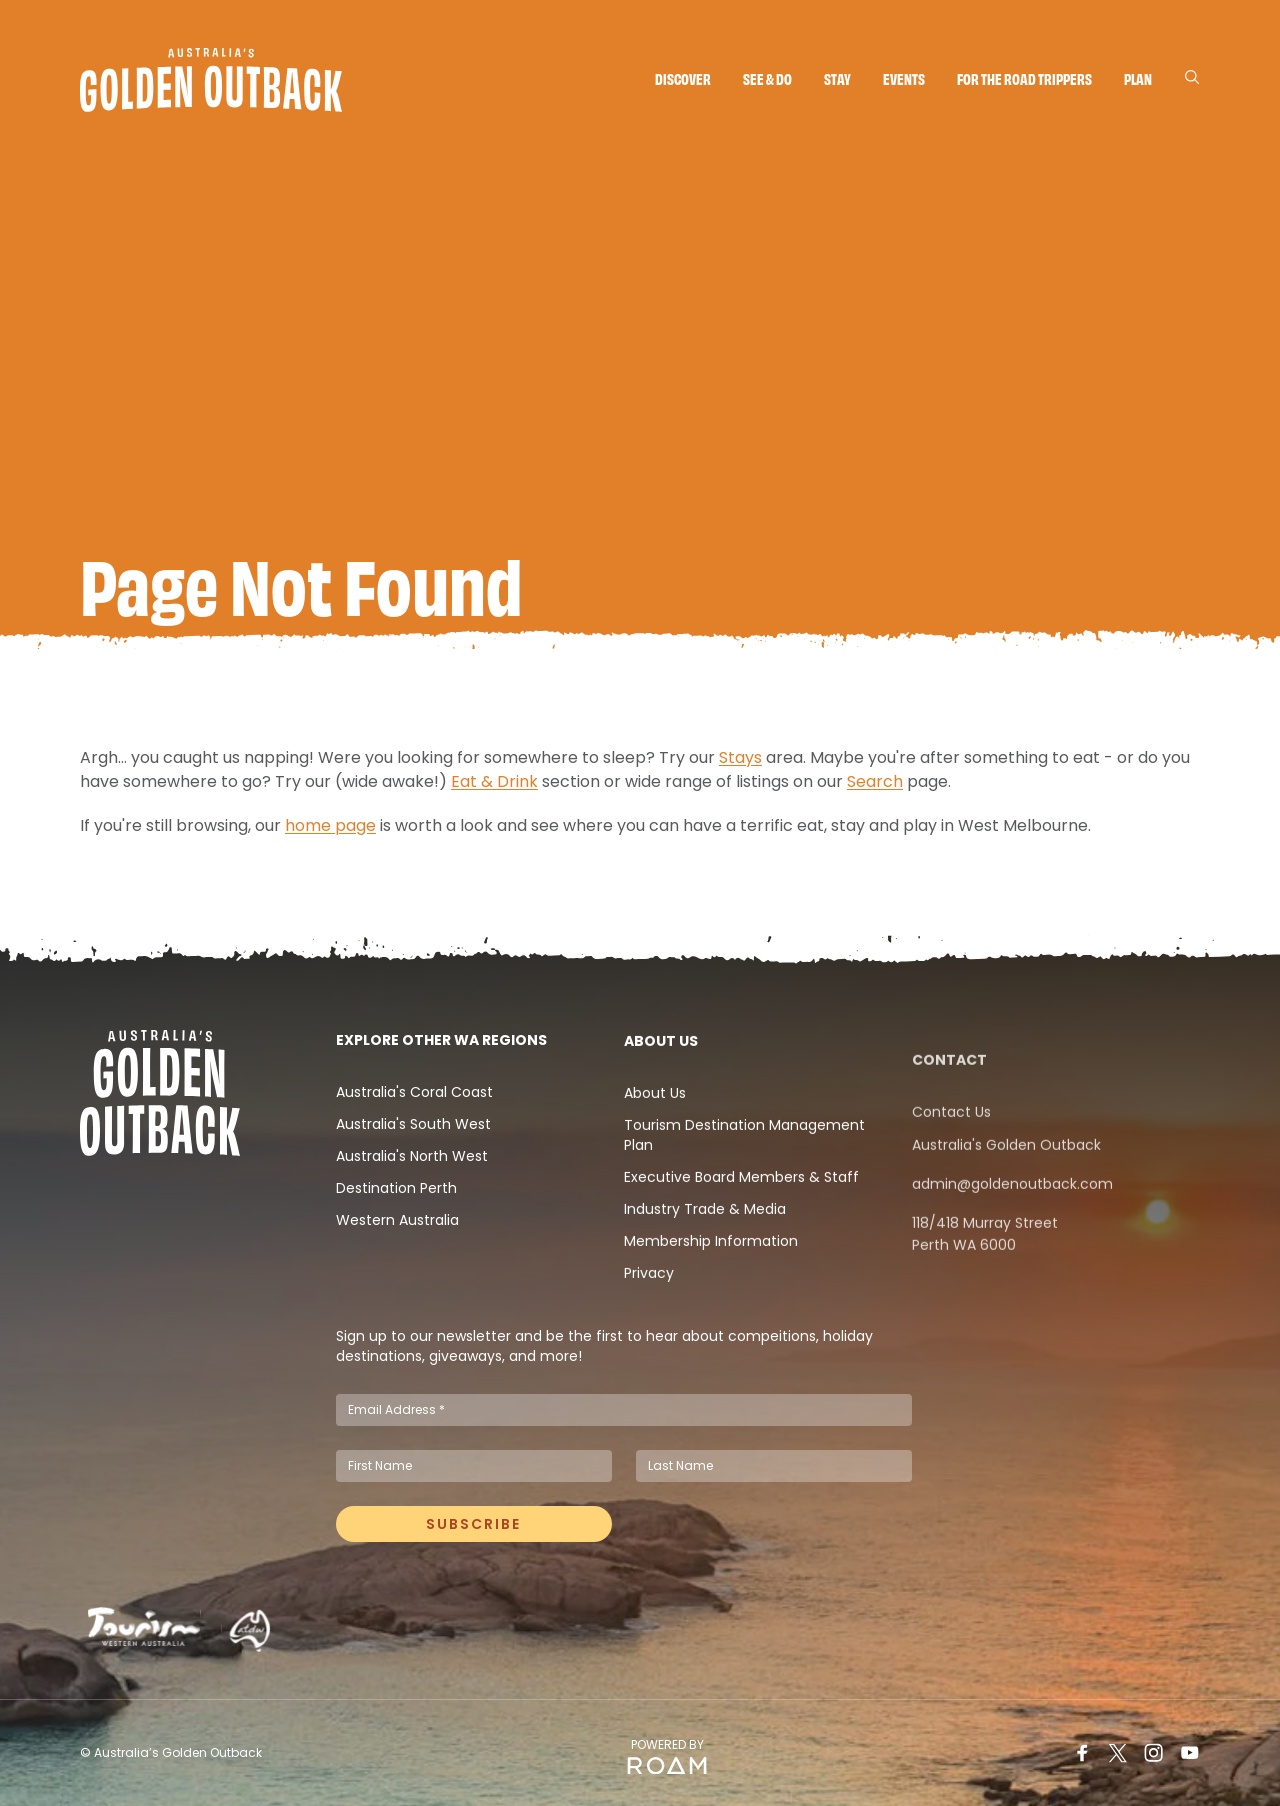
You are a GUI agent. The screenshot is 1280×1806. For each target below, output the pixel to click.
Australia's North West (412, 1206)
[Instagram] (1154, 1753)
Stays (740, 765)
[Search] (1192, 77)
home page (330, 833)
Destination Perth (396, 1238)
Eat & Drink (494, 789)
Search (875, 789)
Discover (683, 78)
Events (904, 78)
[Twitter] (1118, 1753)
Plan (1138, 78)
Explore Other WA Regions (441, 1090)
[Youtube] (1190, 1753)
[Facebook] (1082, 1753)
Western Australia (397, 1270)
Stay (837, 78)
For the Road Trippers (1024, 78)
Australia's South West (413, 1174)
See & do (767, 78)
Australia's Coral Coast (414, 1142)
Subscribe (473, 1532)
